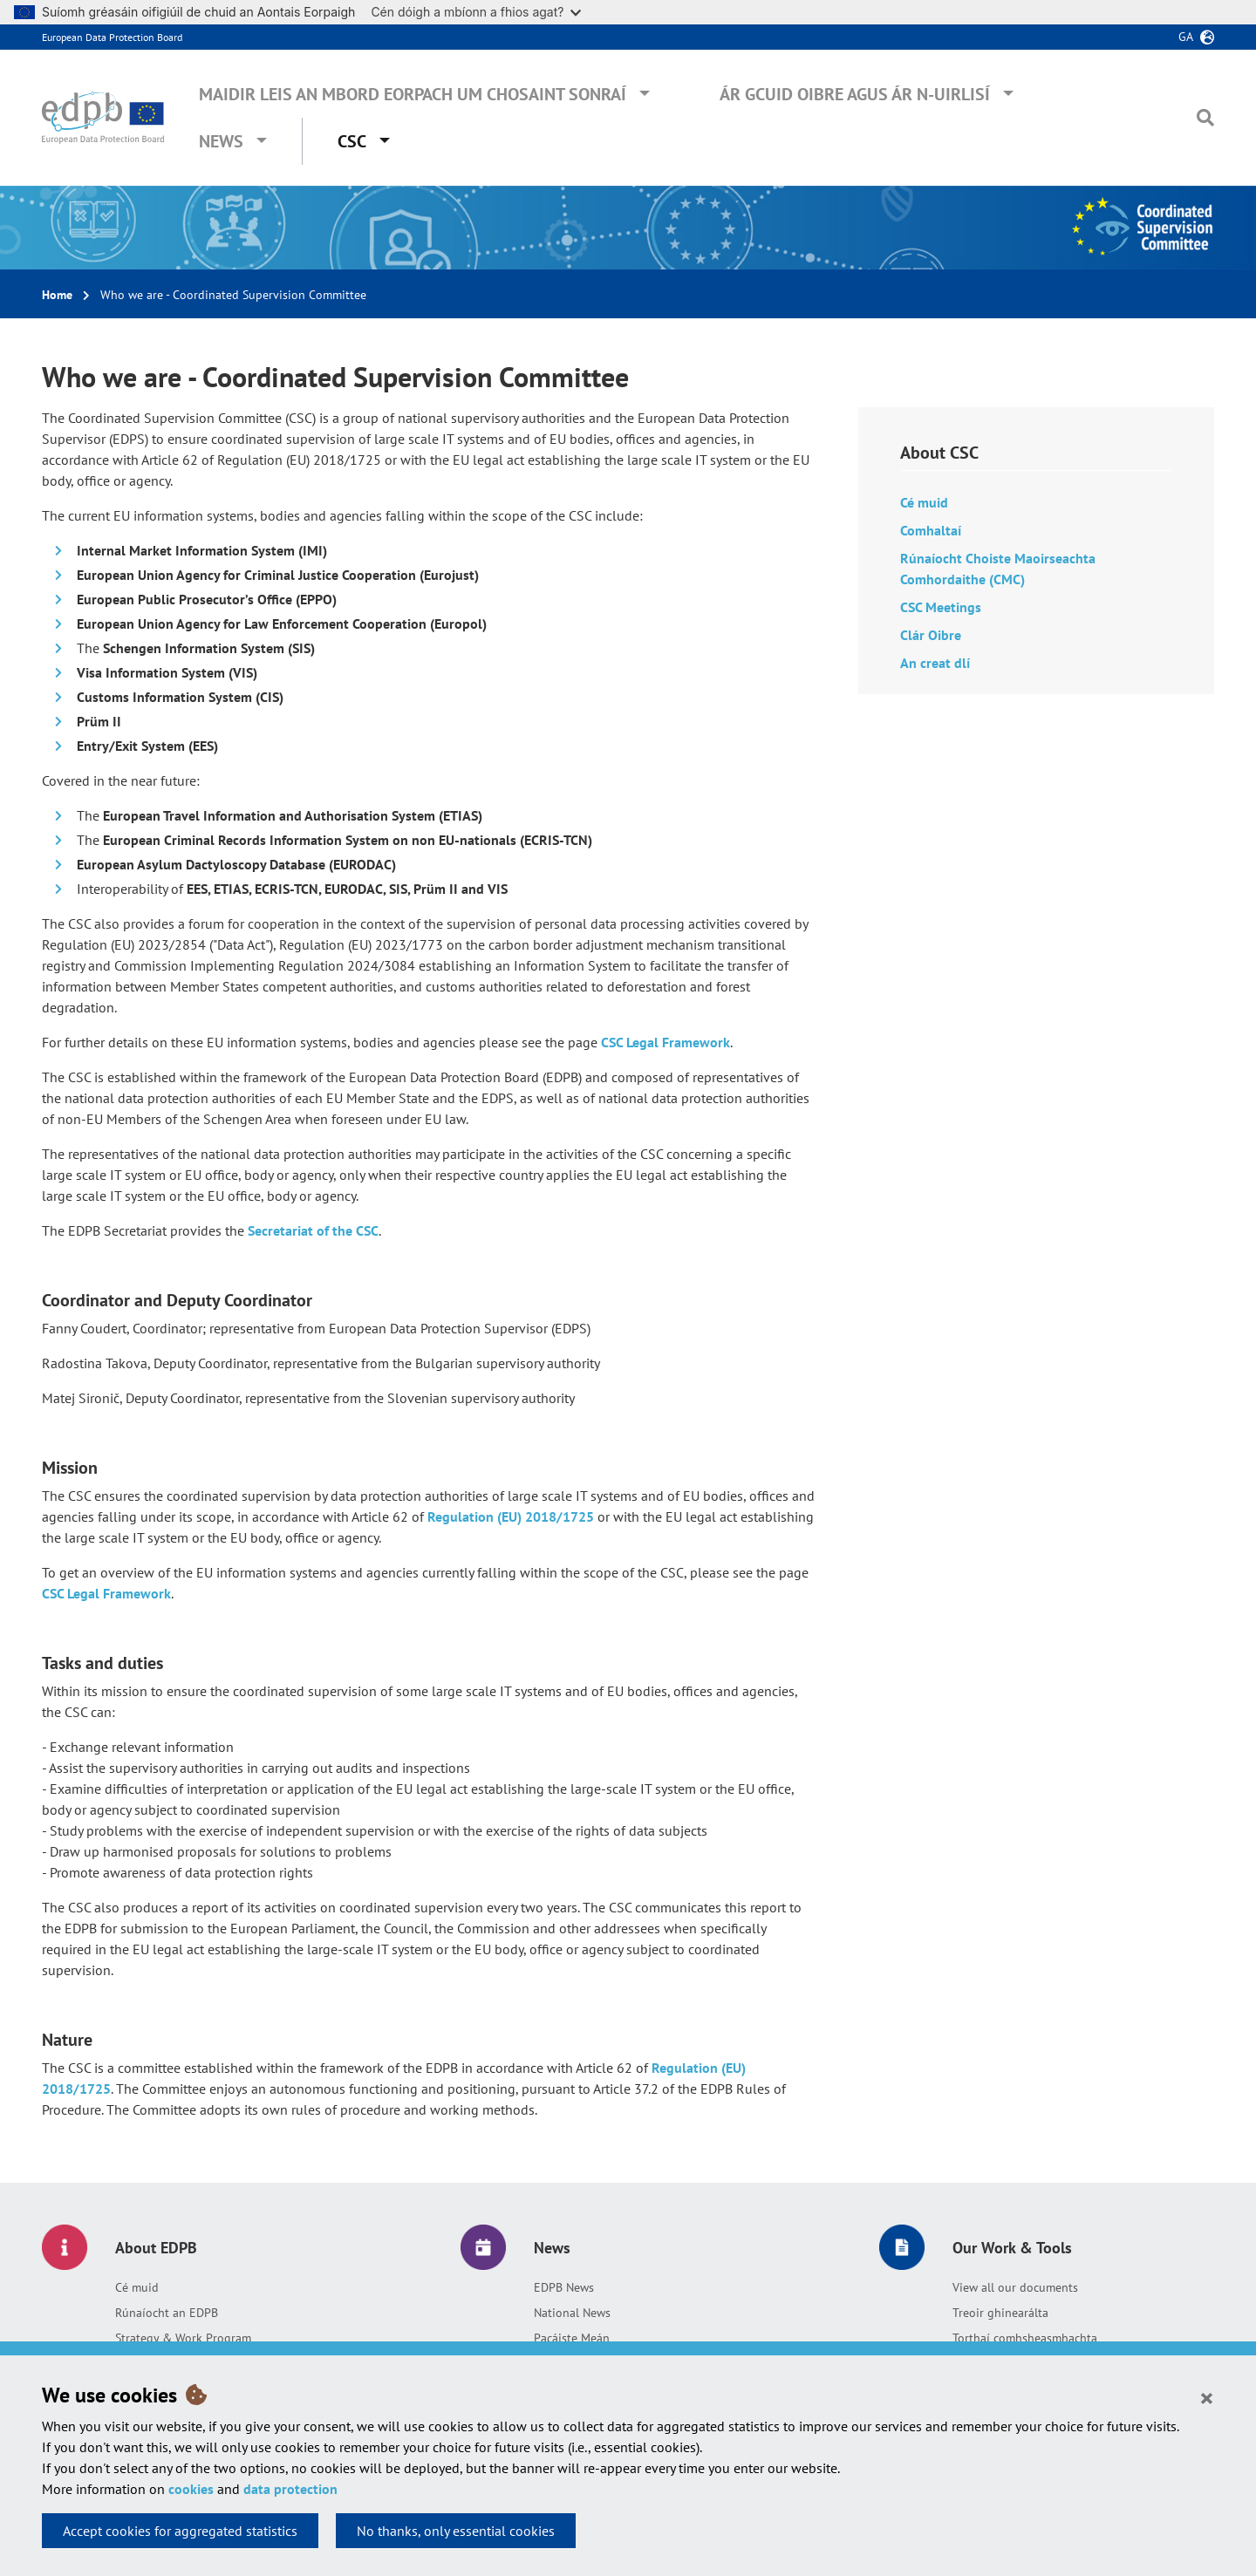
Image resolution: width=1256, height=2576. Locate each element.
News (221, 141)
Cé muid (924, 502)
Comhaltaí (930, 530)
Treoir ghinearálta (1000, 2312)
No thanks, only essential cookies (456, 2530)
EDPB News (564, 2287)
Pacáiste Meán (572, 2338)
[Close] (1206, 2397)
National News (572, 2312)
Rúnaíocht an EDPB (166, 2312)
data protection (290, 2489)
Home (57, 295)
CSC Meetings (940, 607)
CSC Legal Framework (665, 1042)
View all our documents (1015, 2287)
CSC (352, 141)
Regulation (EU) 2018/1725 (510, 1516)
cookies (191, 2489)
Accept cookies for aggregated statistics (180, 2530)
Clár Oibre (930, 635)
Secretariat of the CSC (313, 1230)
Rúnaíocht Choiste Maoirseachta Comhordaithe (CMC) (998, 568)
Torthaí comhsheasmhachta (1024, 2338)
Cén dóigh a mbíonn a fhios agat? (476, 11)
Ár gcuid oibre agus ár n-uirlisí (855, 94)
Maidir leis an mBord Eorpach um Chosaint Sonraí (412, 94)
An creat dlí (935, 662)
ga (1185, 36)
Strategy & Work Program (183, 2338)
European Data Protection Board (112, 37)
